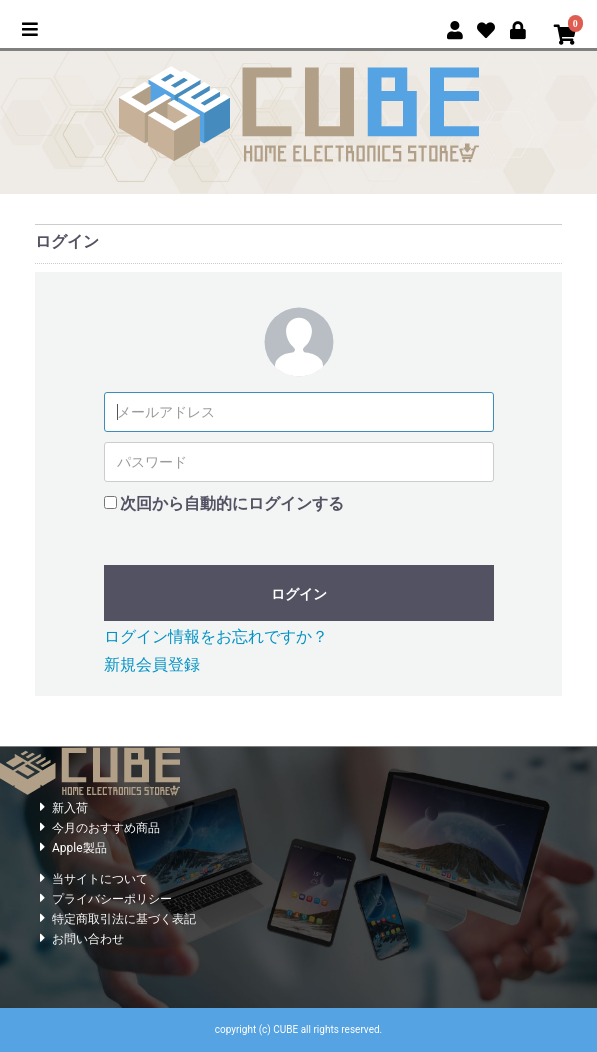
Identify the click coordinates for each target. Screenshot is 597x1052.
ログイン (299, 594)
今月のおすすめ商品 (106, 828)
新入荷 (70, 808)
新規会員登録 (152, 664)
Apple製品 (79, 848)
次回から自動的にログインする (232, 503)
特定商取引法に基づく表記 (124, 919)
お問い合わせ (88, 939)
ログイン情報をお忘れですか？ (216, 636)
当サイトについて (100, 879)
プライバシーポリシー (112, 899)
